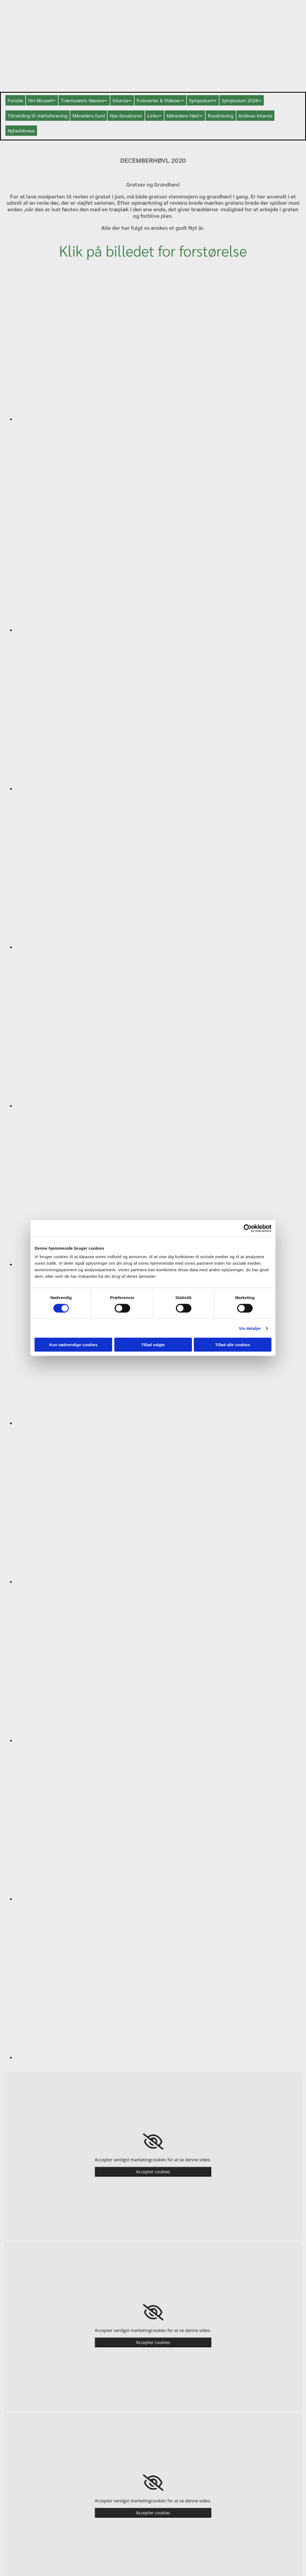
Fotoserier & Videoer (158, 100)
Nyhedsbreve (21, 130)
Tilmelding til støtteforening (38, 115)
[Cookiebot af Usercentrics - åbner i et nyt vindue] (247, 1228)
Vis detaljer (250, 1328)
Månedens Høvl (183, 115)
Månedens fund (88, 115)
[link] (153, 2142)
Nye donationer (126, 115)
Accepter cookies (153, 2172)
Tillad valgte (153, 1344)
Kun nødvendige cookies (73, 1344)
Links (152, 115)
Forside (15, 100)
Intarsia (120, 100)
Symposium (201, 100)
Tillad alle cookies (232, 1344)
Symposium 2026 (240, 100)
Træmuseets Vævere (82, 100)
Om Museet (40, 100)
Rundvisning (220, 115)
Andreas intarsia (255, 115)
